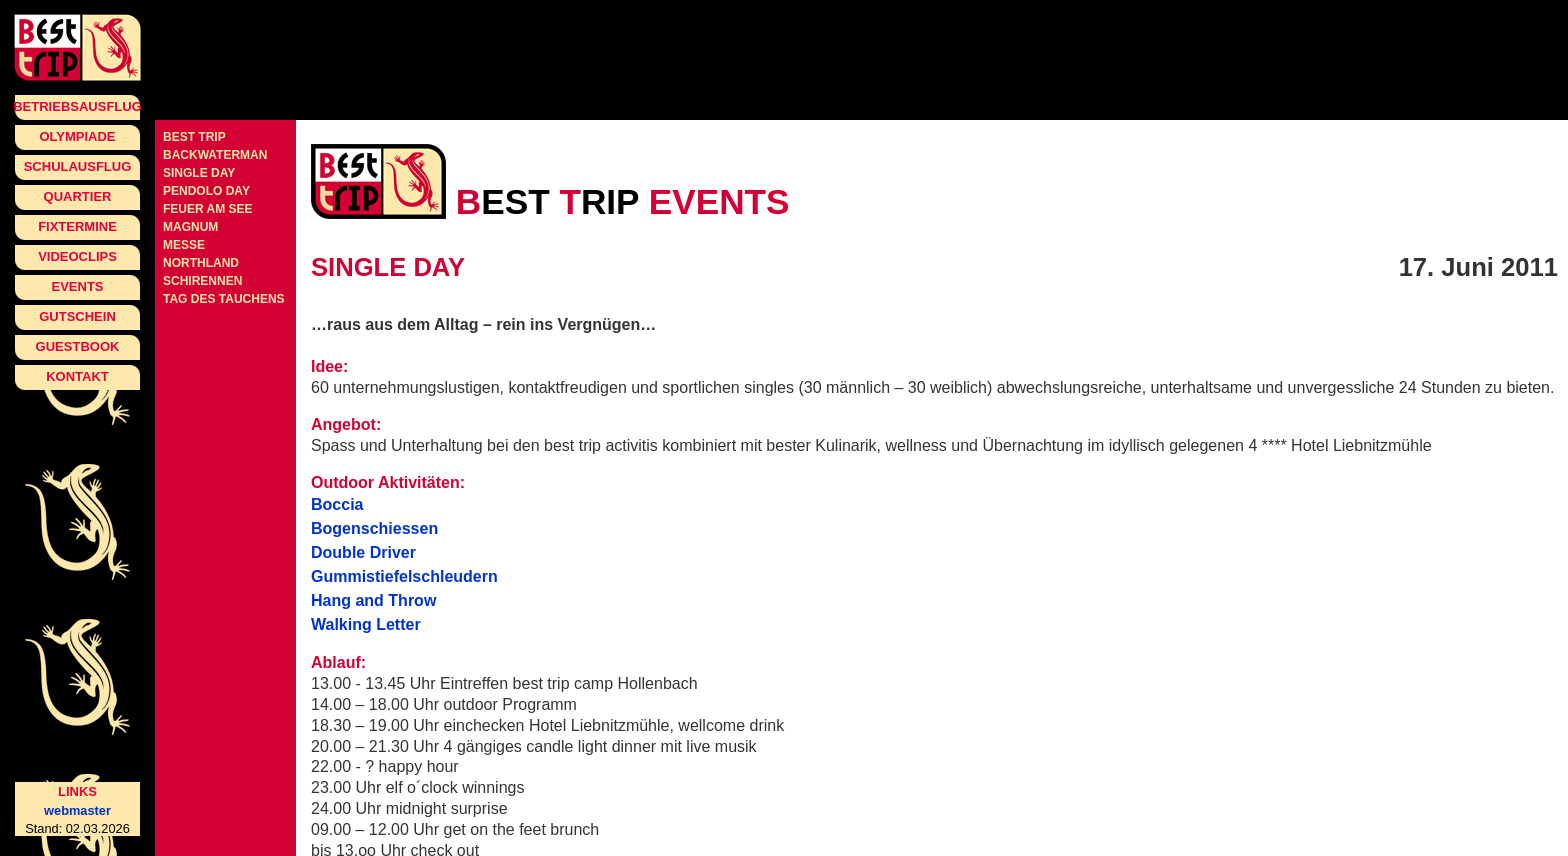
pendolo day (206, 191)
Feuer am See (208, 209)
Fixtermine (77, 226)
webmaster (77, 810)
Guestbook (78, 346)
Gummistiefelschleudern (404, 576)
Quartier (78, 196)
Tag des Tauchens (224, 299)
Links (77, 791)
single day (199, 173)
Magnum (190, 227)
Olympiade (77, 136)
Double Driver (363, 552)
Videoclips (77, 256)
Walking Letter (366, 624)
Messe (184, 245)
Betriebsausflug (77, 106)
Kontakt (77, 376)
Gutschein (77, 316)
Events (77, 286)
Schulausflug (78, 166)
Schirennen (202, 281)
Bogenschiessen (374, 528)
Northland (201, 263)
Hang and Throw (373, 600)
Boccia (337, 504)
